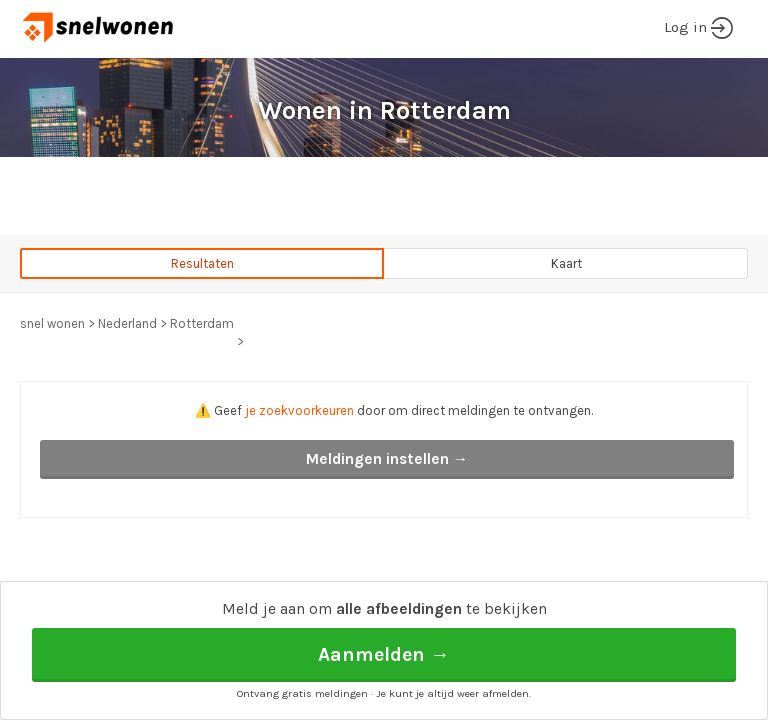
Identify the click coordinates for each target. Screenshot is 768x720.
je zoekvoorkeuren (299, 410)
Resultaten (202, 263)
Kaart (566, 263)
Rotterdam (202, 323)
